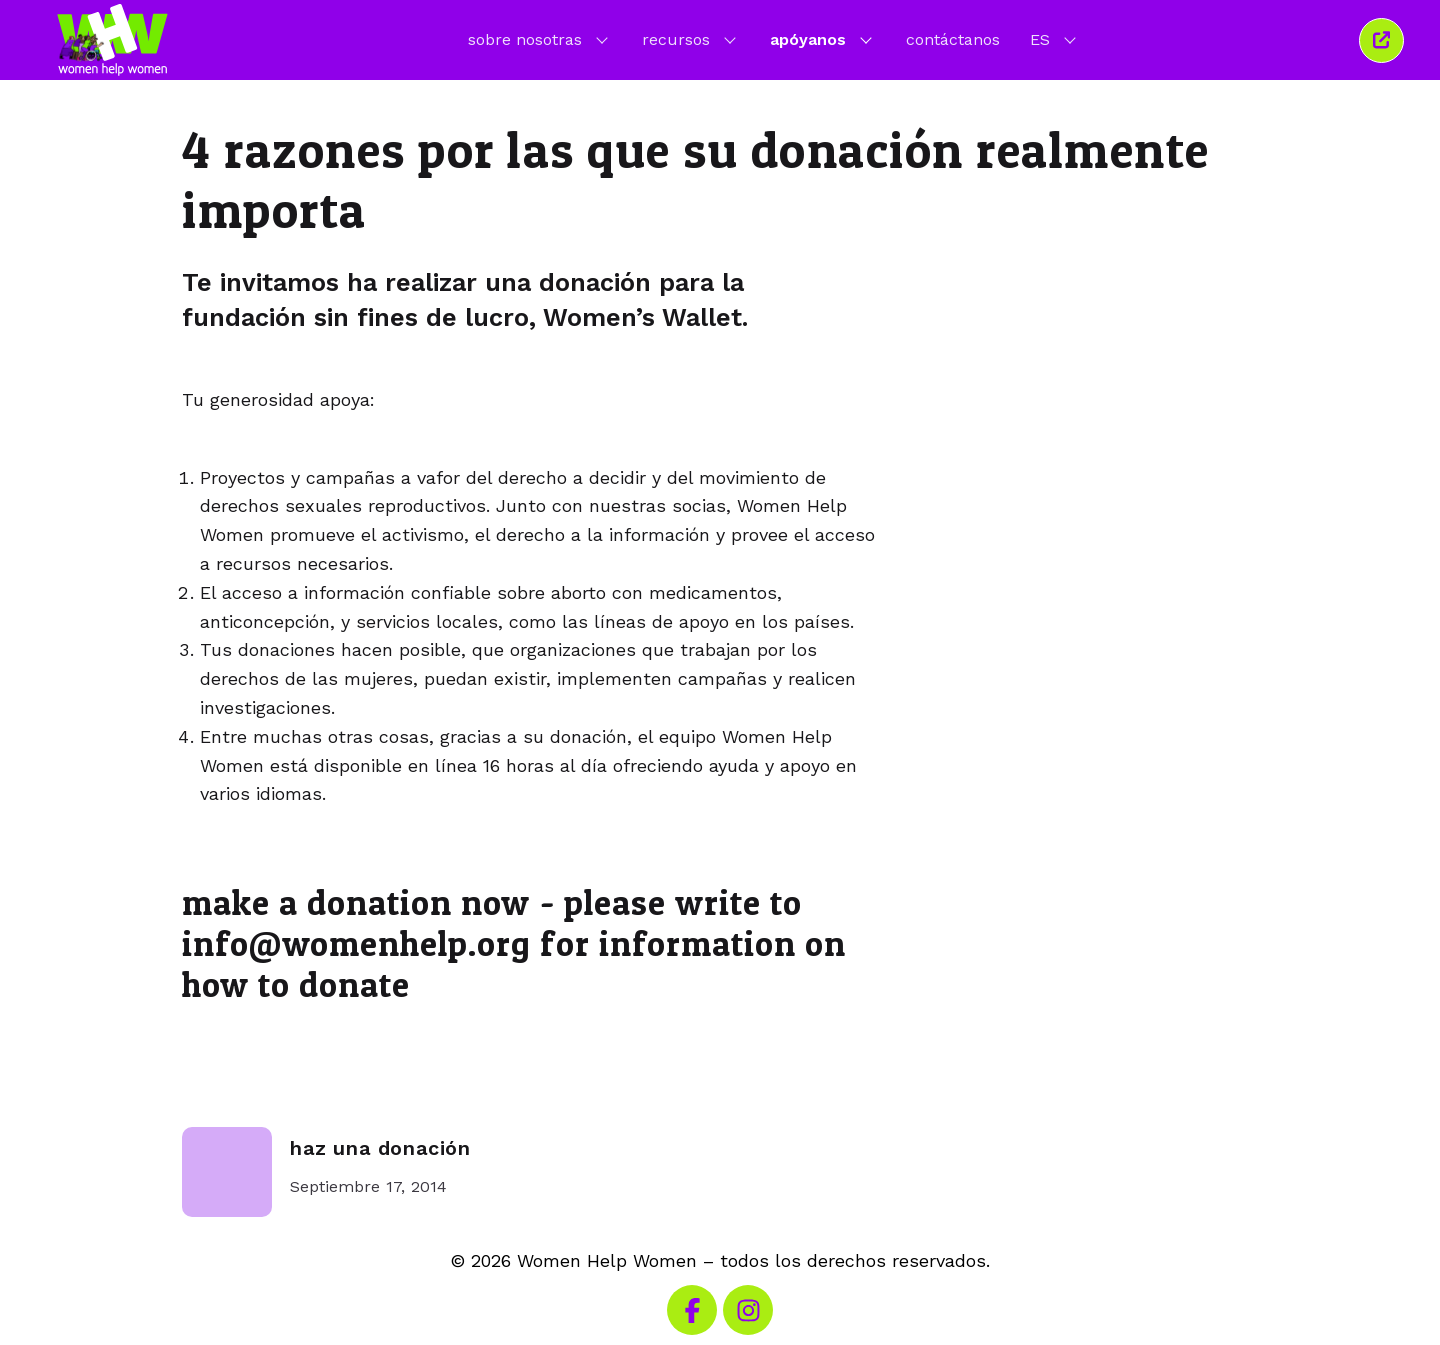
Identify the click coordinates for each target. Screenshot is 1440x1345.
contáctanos (953, 39)
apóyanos (823, 39)
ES (1055, 39)
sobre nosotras (540, 39)
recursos (691, 39)
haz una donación (380, 1148)
